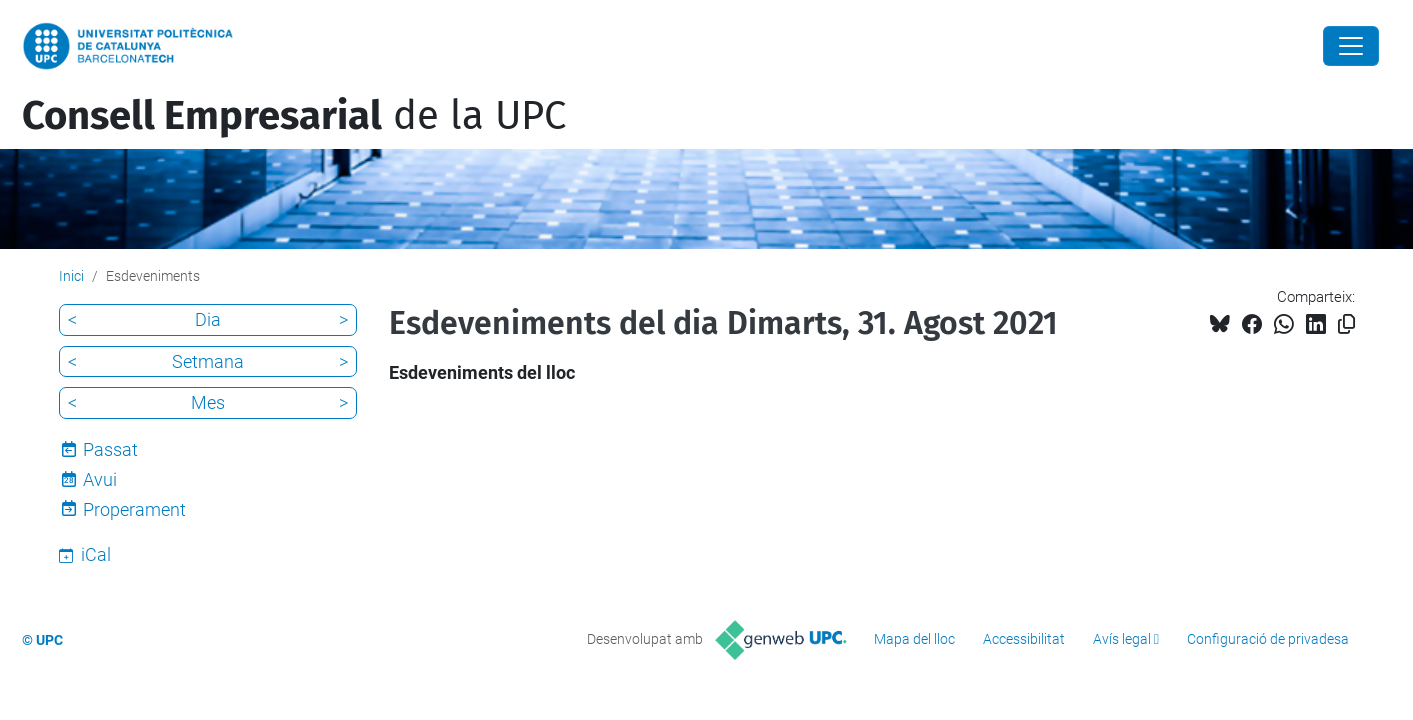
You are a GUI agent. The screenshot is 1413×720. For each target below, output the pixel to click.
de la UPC (294, 116)
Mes (208, 402)
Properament (134, 509)
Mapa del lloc (914, 639)
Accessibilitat (1024, 639)
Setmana (208, 361)
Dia (208, 319)
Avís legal (1122, 639)
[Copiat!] (1346, 324)
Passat (110, 449)
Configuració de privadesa (1268, 639)
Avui (100, 479)
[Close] (1351, 46)
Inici (71, 276)
